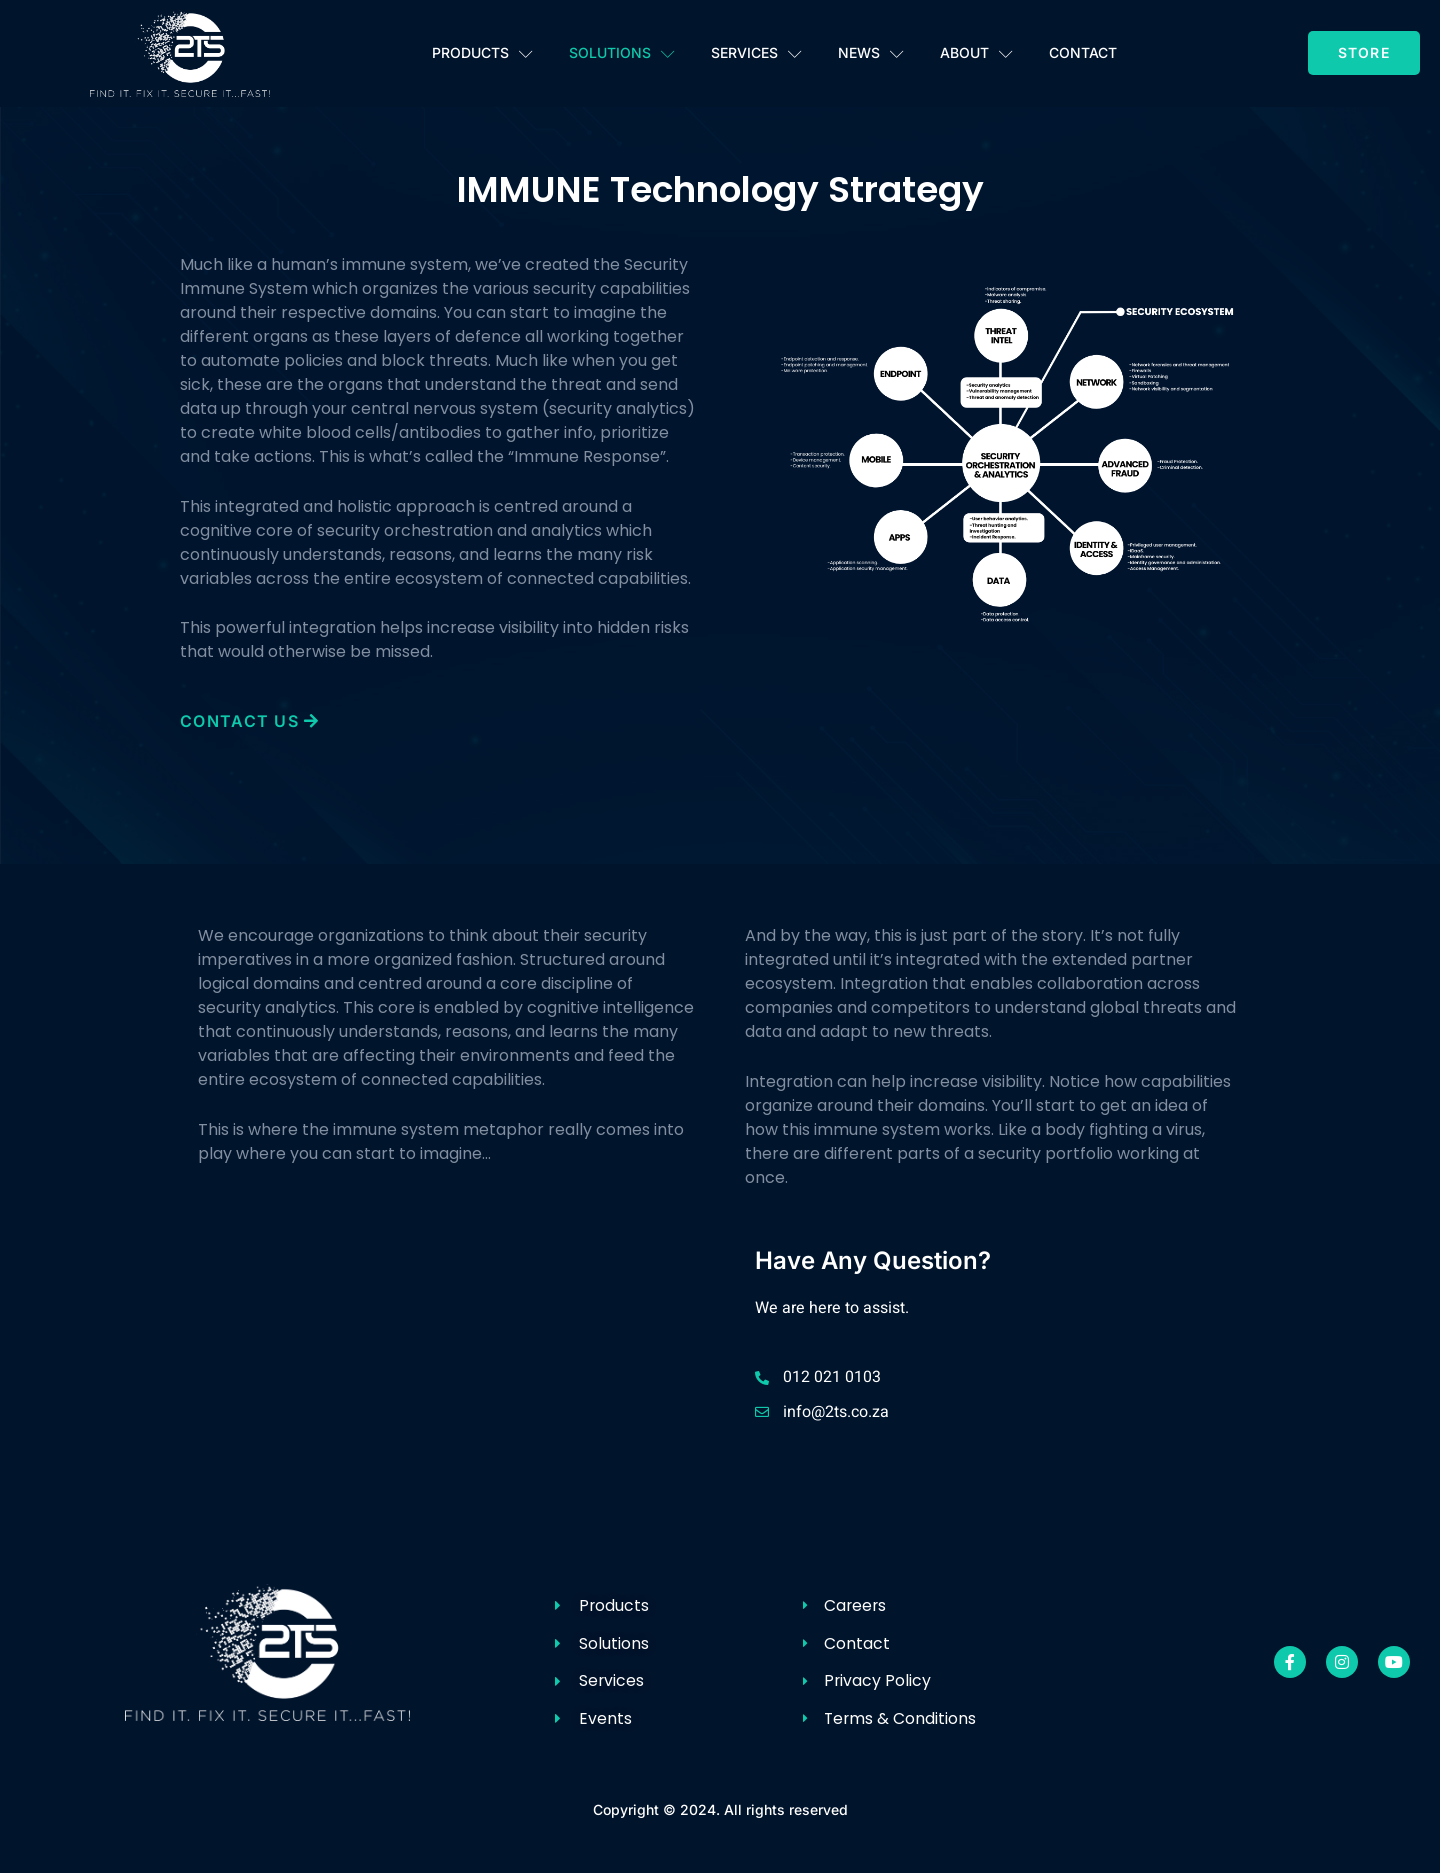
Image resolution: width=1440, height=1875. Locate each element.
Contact (1083, 52)
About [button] (976, 54)
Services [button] (756, 54)
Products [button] (482, 54)
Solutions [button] (622, 54)
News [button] (871, 54)
